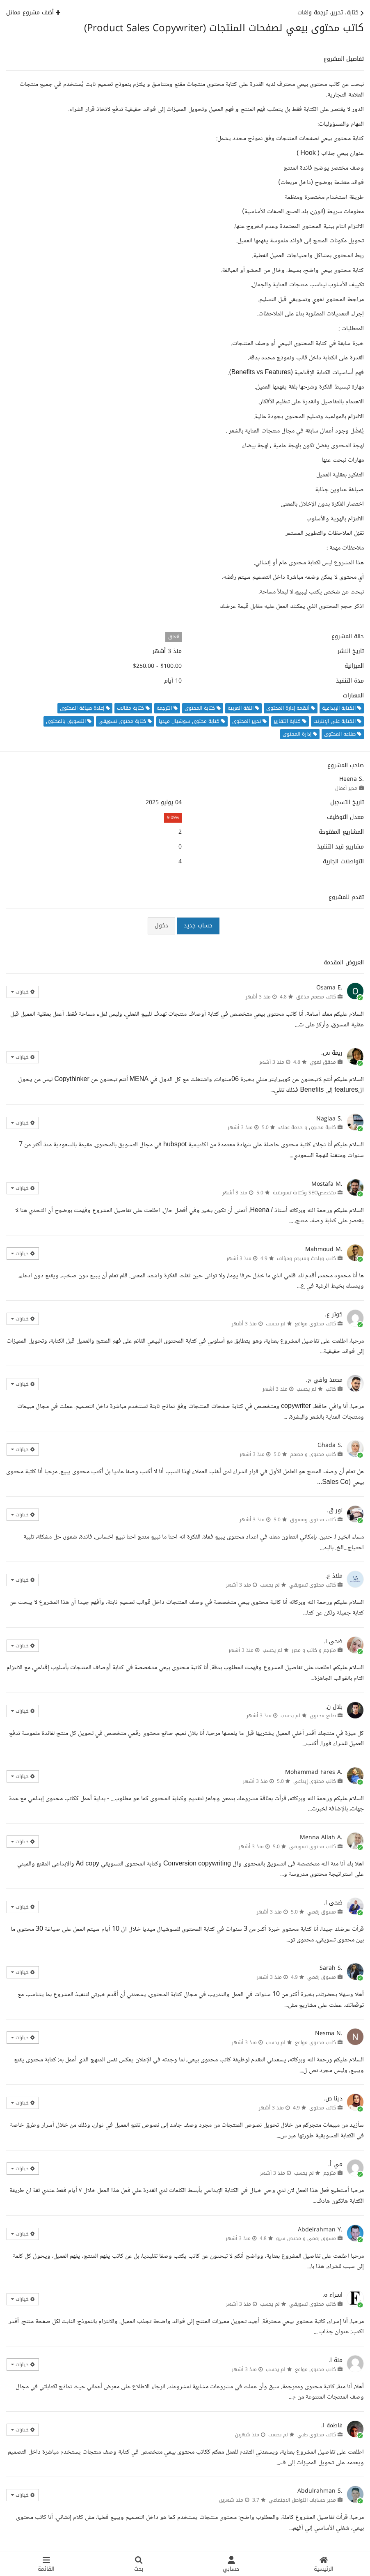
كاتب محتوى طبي (316, 2434)
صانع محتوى (323, 1715)
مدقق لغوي (323, 1062)
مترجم (329, 2173)
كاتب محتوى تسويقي (312, 1584)
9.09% (173, 817)
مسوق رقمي (321, 1911)
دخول (161, 925)
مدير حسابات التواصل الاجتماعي (302, 2500)
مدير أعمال (346, 788)
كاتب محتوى (322, 2107)
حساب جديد (198, 925)
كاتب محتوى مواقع (315, 1323)
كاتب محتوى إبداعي (314, 1781)
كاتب (331, 1389)
